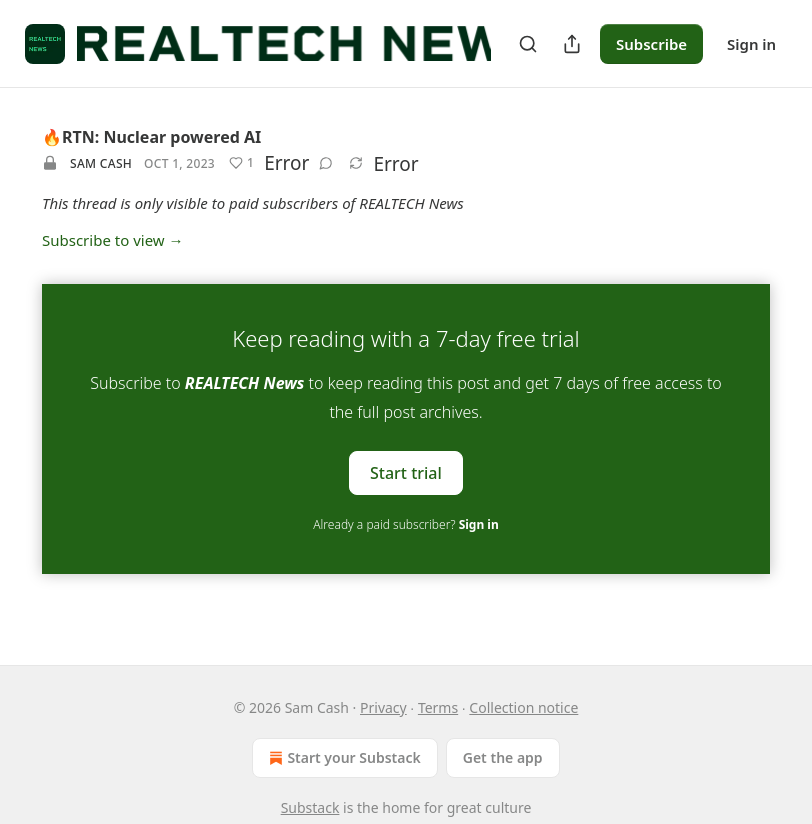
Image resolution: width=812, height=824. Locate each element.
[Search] (528, 44)
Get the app (503, 757)
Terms (438, 707)
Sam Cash (101, 163)
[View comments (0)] (326, 163)
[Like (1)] (241, 163)
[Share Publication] (572, 44)
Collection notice (523, 707)
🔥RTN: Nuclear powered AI (151, 137)
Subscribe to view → (113, 240)
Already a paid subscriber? (405, 524)
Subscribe (651, 44)
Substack (310, 807)
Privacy (383, 707)
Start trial (406, 472)
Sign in (751, 44)
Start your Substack (342, 758)
